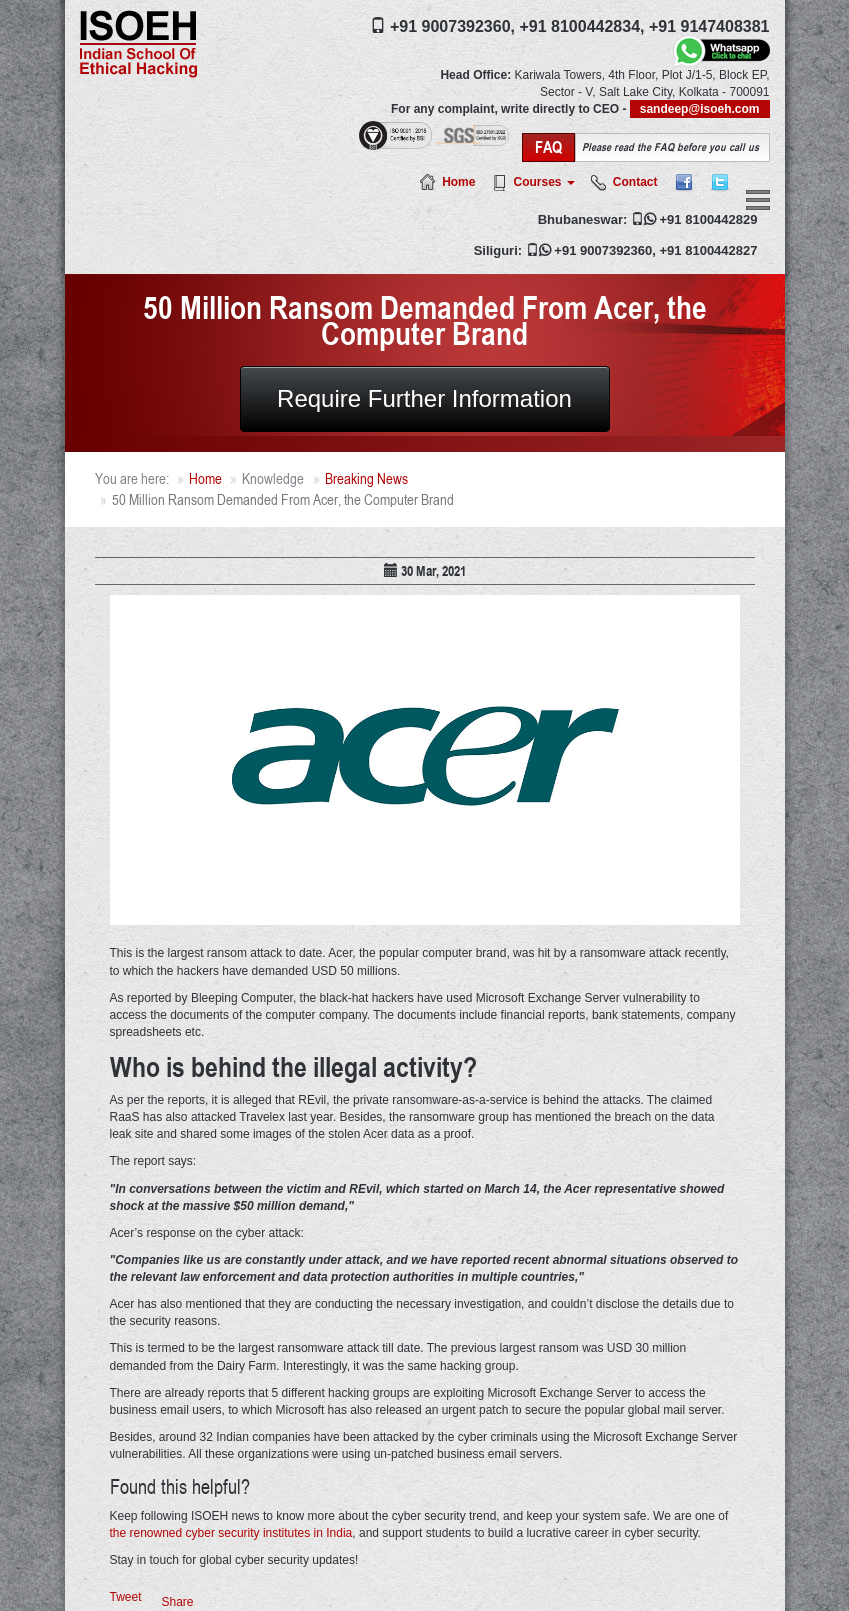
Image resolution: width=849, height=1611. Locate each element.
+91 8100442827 (709, 250)
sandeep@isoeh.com (700, 109)
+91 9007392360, (452, 26)
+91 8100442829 (709, 219)
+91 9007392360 (603, 250)
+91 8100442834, (581, 26)
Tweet (126, 1597)
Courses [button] (543, 182)
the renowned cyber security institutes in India (231, 1533)
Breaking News (366, 478)
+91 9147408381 (709, 26)
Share (178, 1602)
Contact (635, 182)
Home (458, 182)
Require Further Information (424, 398)
